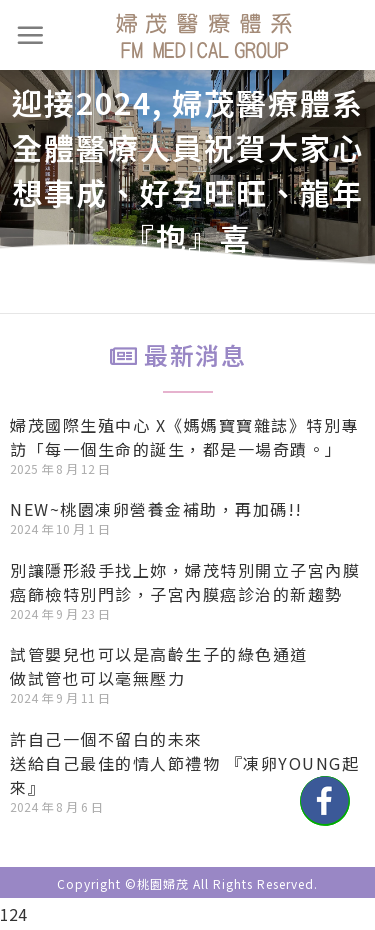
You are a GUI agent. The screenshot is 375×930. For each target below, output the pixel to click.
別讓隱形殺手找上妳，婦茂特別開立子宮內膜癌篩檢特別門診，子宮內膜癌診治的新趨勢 (185, 582)
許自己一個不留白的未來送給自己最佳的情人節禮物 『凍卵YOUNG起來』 (184, 763)
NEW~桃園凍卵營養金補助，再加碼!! (156, 509)
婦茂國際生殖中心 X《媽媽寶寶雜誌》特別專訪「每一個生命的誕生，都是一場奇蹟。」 (184, 437)
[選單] (31, 35)
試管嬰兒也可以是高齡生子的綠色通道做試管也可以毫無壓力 (159, 666)
